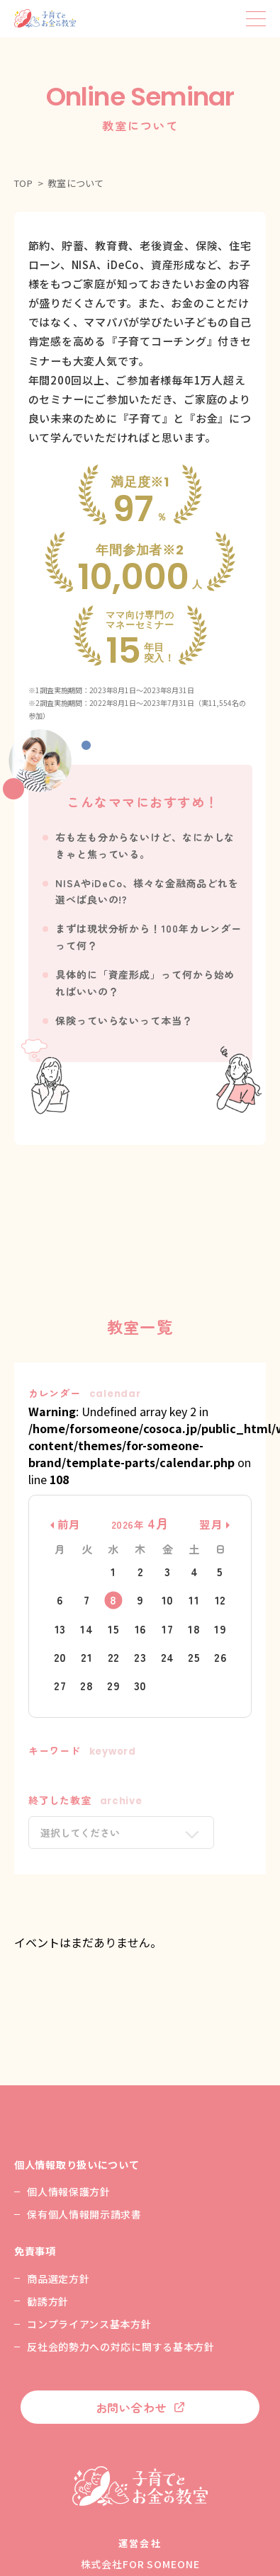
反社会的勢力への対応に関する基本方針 (121, 2347)
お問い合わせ (131, 2407)
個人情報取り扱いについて (76, 2165)
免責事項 (35, 2251)
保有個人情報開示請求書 (84, 2214)
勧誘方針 (48, 2301)
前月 (69, 1524)
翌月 (211, 1524)
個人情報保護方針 (69, 2191)
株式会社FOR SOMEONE (140, 2564)
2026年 (140, 1524)
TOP (23, 183)
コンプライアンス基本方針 (89, 2324)
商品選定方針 (58, 2279)
